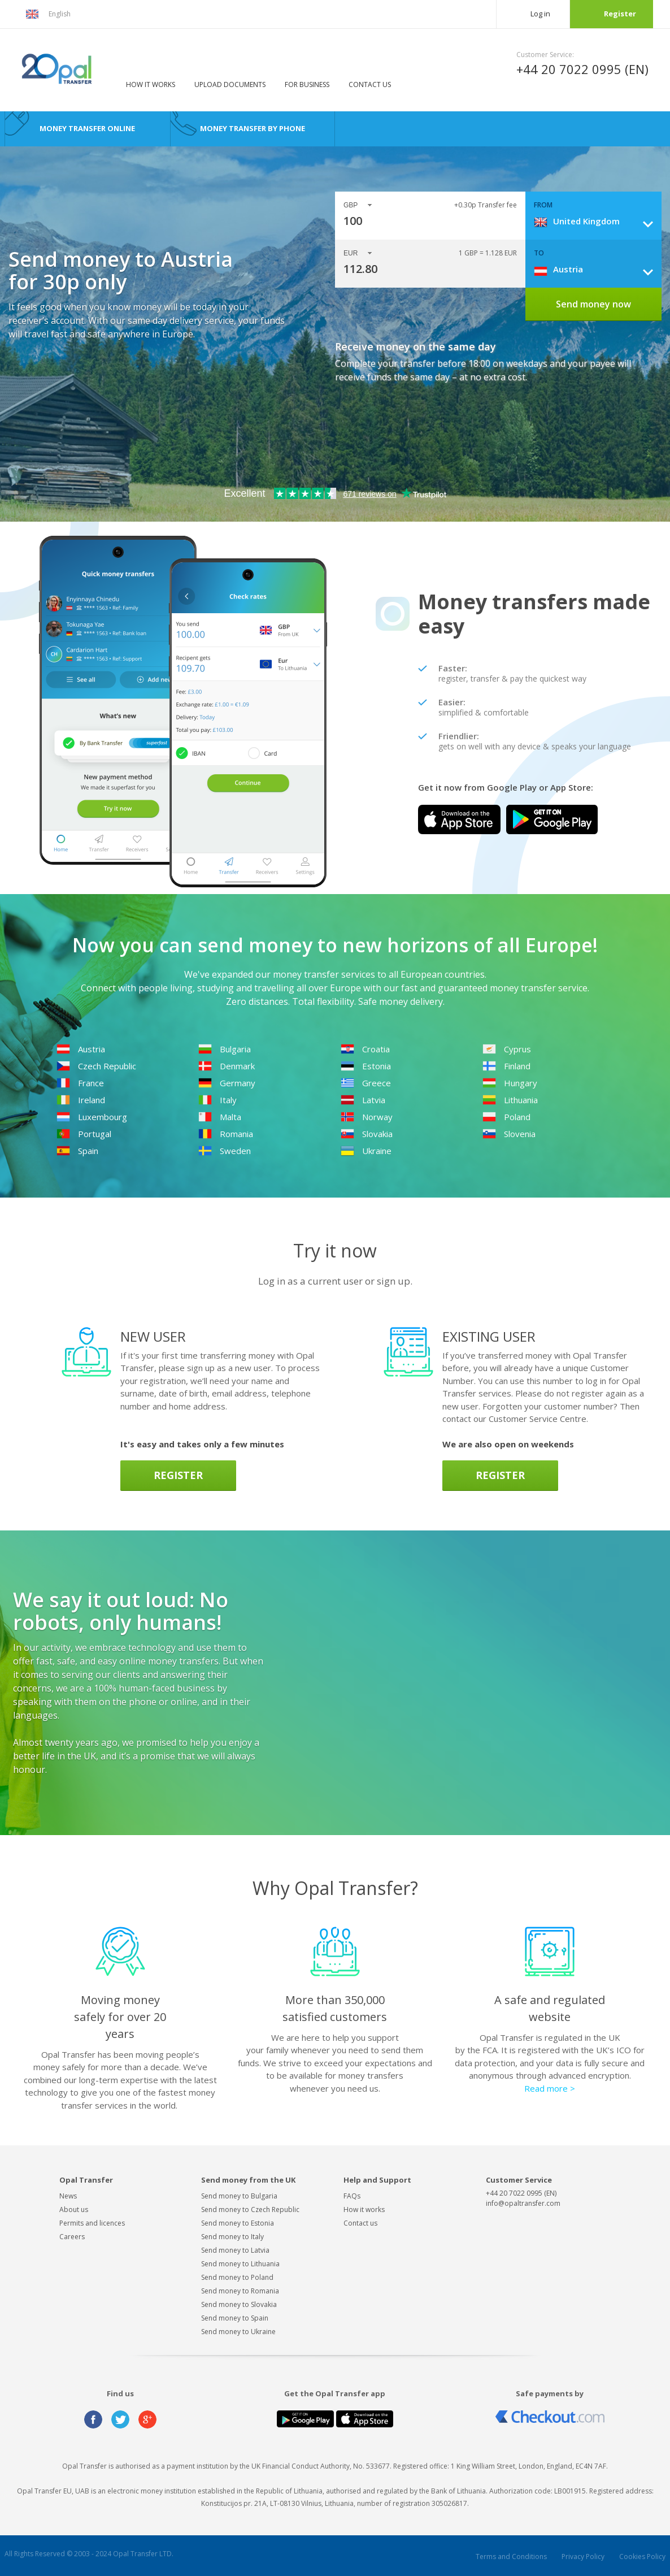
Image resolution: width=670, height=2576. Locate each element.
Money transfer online (87, 128)
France (80, 1083)
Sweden (224, 1151)
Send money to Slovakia (239, 2304)
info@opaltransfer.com (523, 2203)
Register (620, 13)
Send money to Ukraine (238, 2331)
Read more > (549, 2088)
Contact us (370, 84)
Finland (506, 1066)
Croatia (365, 1049)
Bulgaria (224, 1049)
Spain (77, 1151)
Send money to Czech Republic (250, 2209)
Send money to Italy (232, 2236)
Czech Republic (96, 1066)
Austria (80, 1049)
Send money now (593, 304)
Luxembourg (91, 1117)
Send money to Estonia (237, 2223)
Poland (506, 1117)
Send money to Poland (237, 2277)
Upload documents (230, 84)
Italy (217, 1100)
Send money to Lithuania (240, 2264)
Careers (72, 2236)
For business (307, 84)
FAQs (351, 2196)
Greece (366, 1083)
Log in (540, 13)
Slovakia (367, 1134)
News (68, 2196)
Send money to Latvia (235, 2250)
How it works (150, 84)
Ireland (80, 1100)
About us (73, 2209)
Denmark (226, 1066)
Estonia (366, 1066)
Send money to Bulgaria (239, 2196)
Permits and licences (92, 2223)
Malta (219, 1117)
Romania (225, 1134)
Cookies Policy (642, 2556)
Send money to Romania (240, 2291)
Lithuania (510, 1100)
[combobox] (598, 221)
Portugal (83, 1134)
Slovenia (509, 1134)
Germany (226, 1083)
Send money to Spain (234, 2318)
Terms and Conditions (511, 2556)
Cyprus (506, 1049)
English (48, 14)
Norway (367, 1117)
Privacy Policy (583, 2556)
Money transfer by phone (252, 128)
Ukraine (366, 1151)
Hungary (509, 1083)
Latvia (363, 1100)
